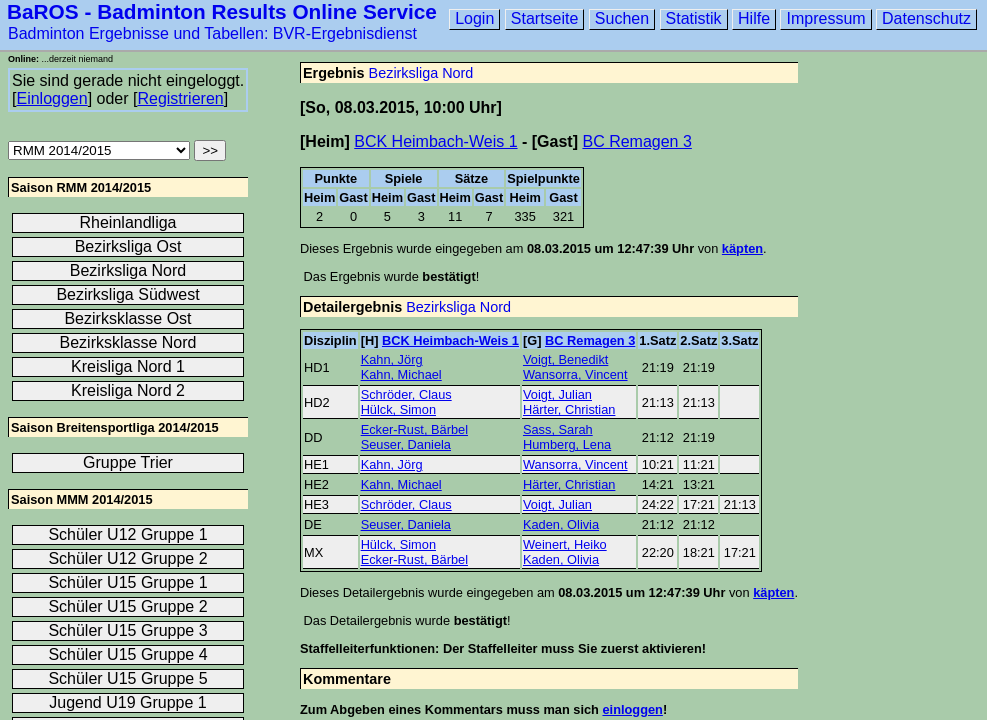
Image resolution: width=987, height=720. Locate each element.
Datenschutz (926, 18)
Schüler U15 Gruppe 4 (127, 654)
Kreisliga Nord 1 (128, 366)
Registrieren (180, 98)
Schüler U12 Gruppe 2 (127, 558)
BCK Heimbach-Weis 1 (435, 141)
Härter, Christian (569, 409)
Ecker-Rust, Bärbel (414, 429)
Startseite (545, 18)
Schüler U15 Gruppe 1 (127, 582)
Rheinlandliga (128, 222)
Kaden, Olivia (561, 524)
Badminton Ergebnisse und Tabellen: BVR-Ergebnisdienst (212, 33)
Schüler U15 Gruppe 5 (127, 678)
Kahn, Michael (401, 374)
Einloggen (51, 98)
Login (474, 18)
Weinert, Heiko (565, 544)
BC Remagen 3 (636, 141)
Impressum (825, 18)
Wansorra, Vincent (575, 374)
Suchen (622, 18)
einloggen (632, 709)
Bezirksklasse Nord (128, 342)
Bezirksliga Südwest (127, 294)
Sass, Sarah (558, 429)
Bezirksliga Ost (128, 246)
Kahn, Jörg (392, 359)
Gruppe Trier (128, 462)
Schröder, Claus (406, 394)
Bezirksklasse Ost (127, 318)
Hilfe (754, 18)
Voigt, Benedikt (565, 359)
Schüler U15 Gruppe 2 (127, 606)
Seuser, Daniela (406, 444)
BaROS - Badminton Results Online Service (222, 11)
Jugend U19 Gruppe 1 (127, 702)
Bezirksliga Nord (421, 73)
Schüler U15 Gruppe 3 (127, 630)
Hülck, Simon (398, 409)
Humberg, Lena (567, 444)
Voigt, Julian (557, 394)
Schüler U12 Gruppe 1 (127, 534)
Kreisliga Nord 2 (128, 390)
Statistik (694, 18)
